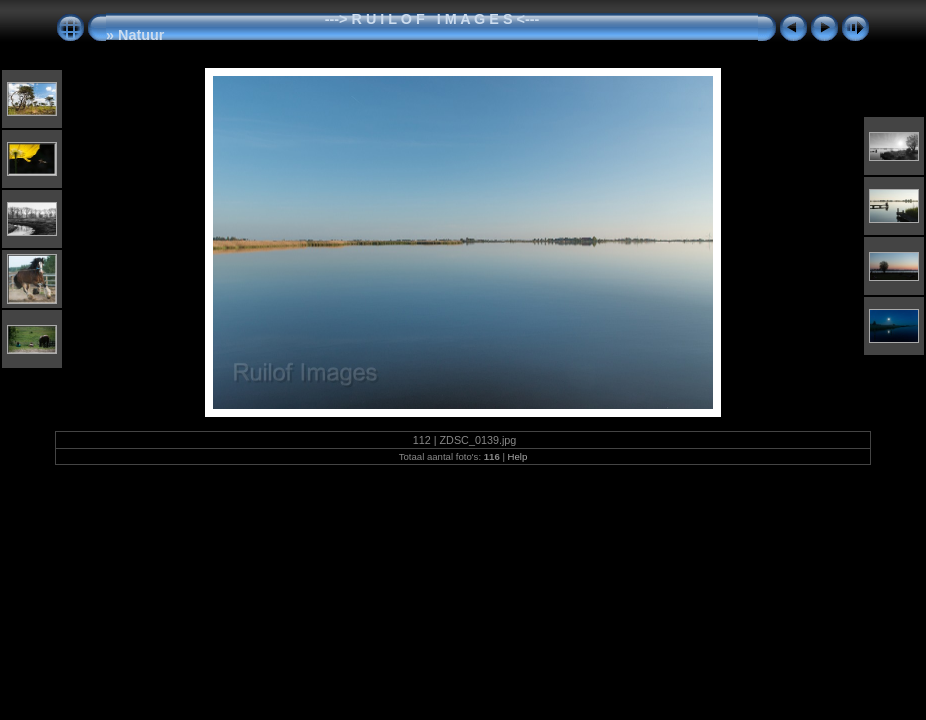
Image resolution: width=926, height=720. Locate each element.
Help (518, 456)
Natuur (141, 35)
